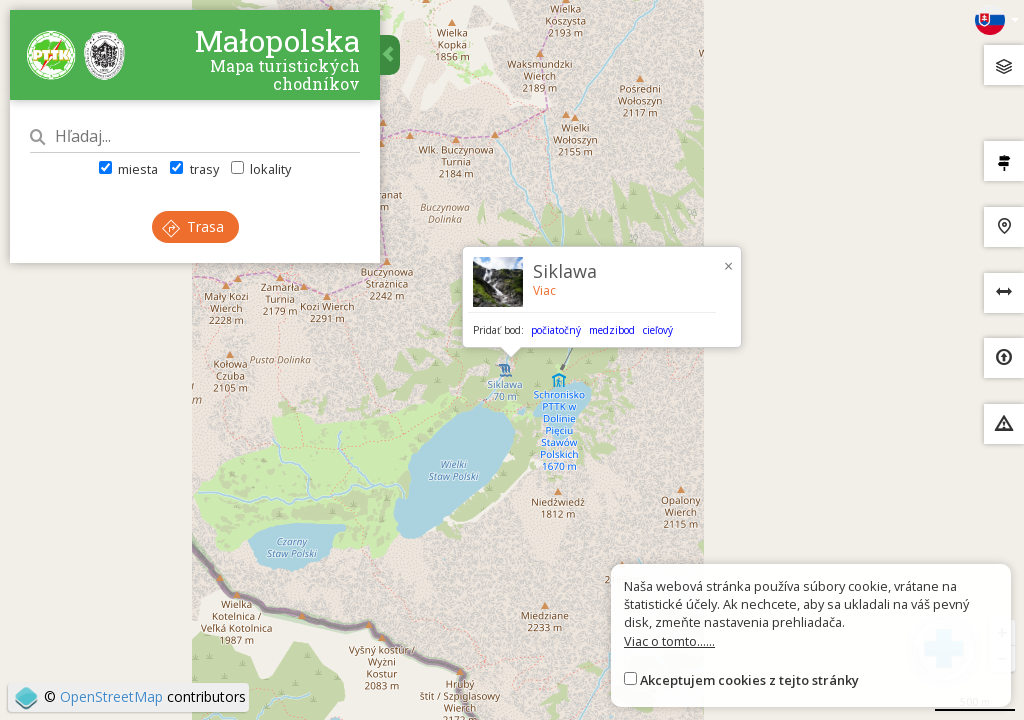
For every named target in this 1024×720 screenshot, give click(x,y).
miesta (128, 169)
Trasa (193, 226)
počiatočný (556, 330)
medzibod (612, 330)
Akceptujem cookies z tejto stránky (749, 680)
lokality (261, 169)
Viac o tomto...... (669, 641)
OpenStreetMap (111, 696)
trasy (194, 169)
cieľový (658, 330)
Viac (544, 290)
